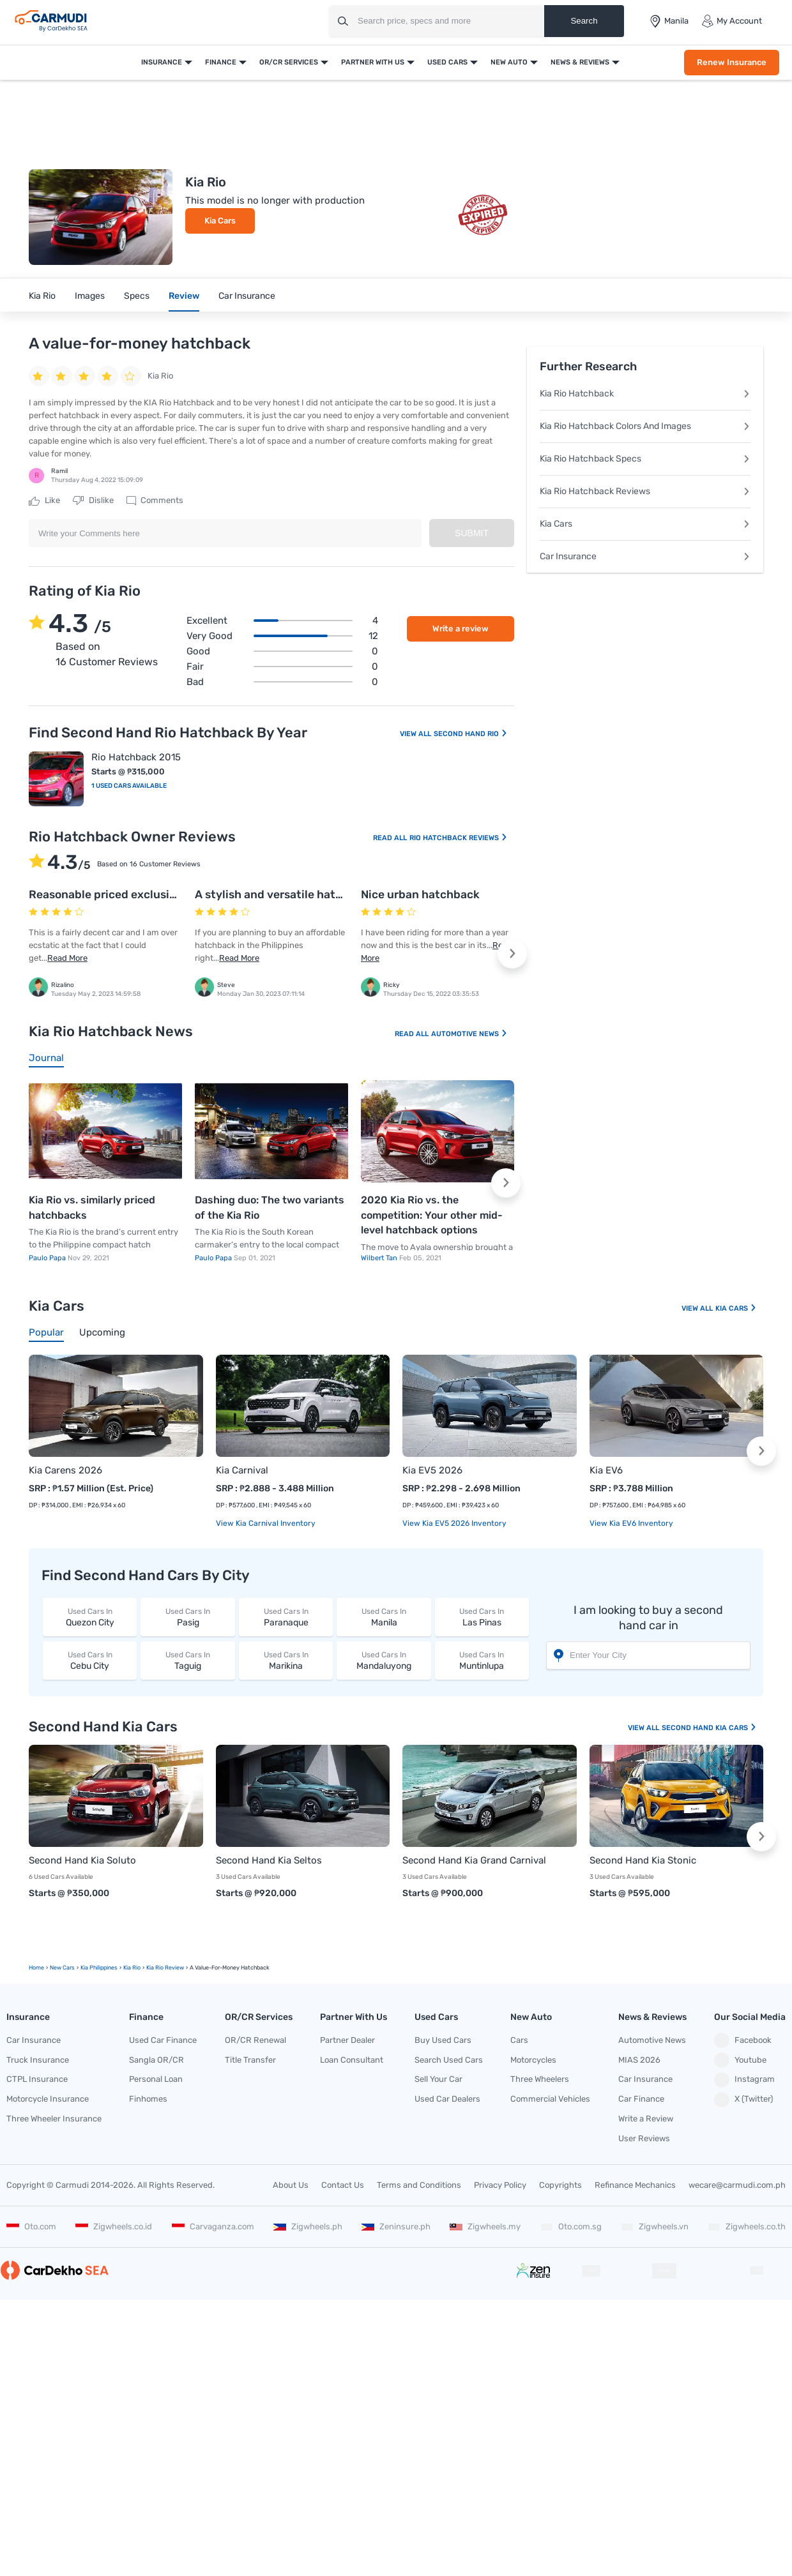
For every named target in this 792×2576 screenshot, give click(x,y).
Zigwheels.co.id (113, 2226)
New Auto (509, 62)
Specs (136, 295)
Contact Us (342, 2185)
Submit (472, 533)
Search (583, 21)
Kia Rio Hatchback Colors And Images (645, 426)
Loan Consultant (351, 2060)
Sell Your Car (438, 2079)
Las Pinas (482, 1617)
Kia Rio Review (165, 1967)
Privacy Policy (500, 2185)
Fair (282, 666)
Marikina (286, 1660)
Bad (282, 681)
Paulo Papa (48, 1258)
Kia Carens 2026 (65, 1470)
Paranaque (286, 1617)
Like (44, 500)
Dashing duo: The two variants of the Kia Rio (269, 1207)
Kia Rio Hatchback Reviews (645, 491)
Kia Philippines (99, 1967)
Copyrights (560, 2185)
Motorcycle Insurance (47, 2099)
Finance (220, 62)
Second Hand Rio (471, 734)
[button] (512, 953)
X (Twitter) (743, 2099)
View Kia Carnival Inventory (266, 1523)
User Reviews (644, 2138)
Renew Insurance (731, 62)
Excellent (282, 620)
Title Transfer (250, 2060)
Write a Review (645, 2118)
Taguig (187, 1660)
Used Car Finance (163, 2040)
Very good (282, 635)
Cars (519, 2040)
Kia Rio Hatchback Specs (645, 458)
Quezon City (89, 1617)
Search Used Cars (449, 2060)
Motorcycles (533, 2060)
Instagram (744, 2080)
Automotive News (469, 1034)
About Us (290, 2185)
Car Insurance (246, 295)
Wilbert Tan (380, 1258)
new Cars (62, 1967)
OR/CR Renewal (255, 2040)
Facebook (743, 2040)
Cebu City (89, 1660)
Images (90, 295)
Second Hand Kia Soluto (82, 1860)
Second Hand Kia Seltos (269, 1860)
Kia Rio (42, 295)
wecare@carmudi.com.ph (737, 2185)
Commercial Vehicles (550, 2099)
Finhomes (148, 2099)
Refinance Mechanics (635, 2185)
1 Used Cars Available (129, 786)
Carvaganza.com (213, 2226)
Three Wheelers (539, 2079)
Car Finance (641, 2099)
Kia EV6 (606, 1470)
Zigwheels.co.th (747, 2226)
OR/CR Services (288, 62)
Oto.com (31, 2226)
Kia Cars (220, 220)
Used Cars (447, 62)
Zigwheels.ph (307, 2226)
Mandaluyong (383, 1660)
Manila (383, 1617)
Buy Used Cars (443, 2040)
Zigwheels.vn (655, 2226)
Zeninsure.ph (396, 2226)
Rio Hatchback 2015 (136, 757)
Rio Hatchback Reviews (458, 838)
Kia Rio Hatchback (645, 393)
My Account (731, 21)
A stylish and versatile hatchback (285, 894)
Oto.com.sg (571, 2226)
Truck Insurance (37, 2060)
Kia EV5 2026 (432, 1470)
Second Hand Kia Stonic (643, 1860)
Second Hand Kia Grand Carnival (474, 1860)
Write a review (460, 628)
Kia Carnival (242, 1470)
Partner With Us (372, 62)
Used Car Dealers (447, 2099)
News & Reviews (580, 62)
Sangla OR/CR (156, 2060)
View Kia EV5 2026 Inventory (454, 1523)
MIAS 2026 (639, 2060)
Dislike (93, 500)
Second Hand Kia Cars (709, 1728)
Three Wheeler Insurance (54, 2118)
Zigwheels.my (485, 2226)
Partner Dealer (347, 2040)
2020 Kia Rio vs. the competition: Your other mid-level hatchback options (432, 1215)
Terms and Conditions (419, 2185)
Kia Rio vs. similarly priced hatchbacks (92, 1207)
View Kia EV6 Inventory (631, 1523)
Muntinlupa (482, 1660)
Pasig (187, 1617)
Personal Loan (156, 2079)
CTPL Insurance (37, 2079)
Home (36, 1967)
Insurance (161, 62)
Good (282, 651)
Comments (154, 500)
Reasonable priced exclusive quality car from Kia (159, 894)
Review (184, 295)
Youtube (740, 2060)
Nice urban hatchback (420, 894)
